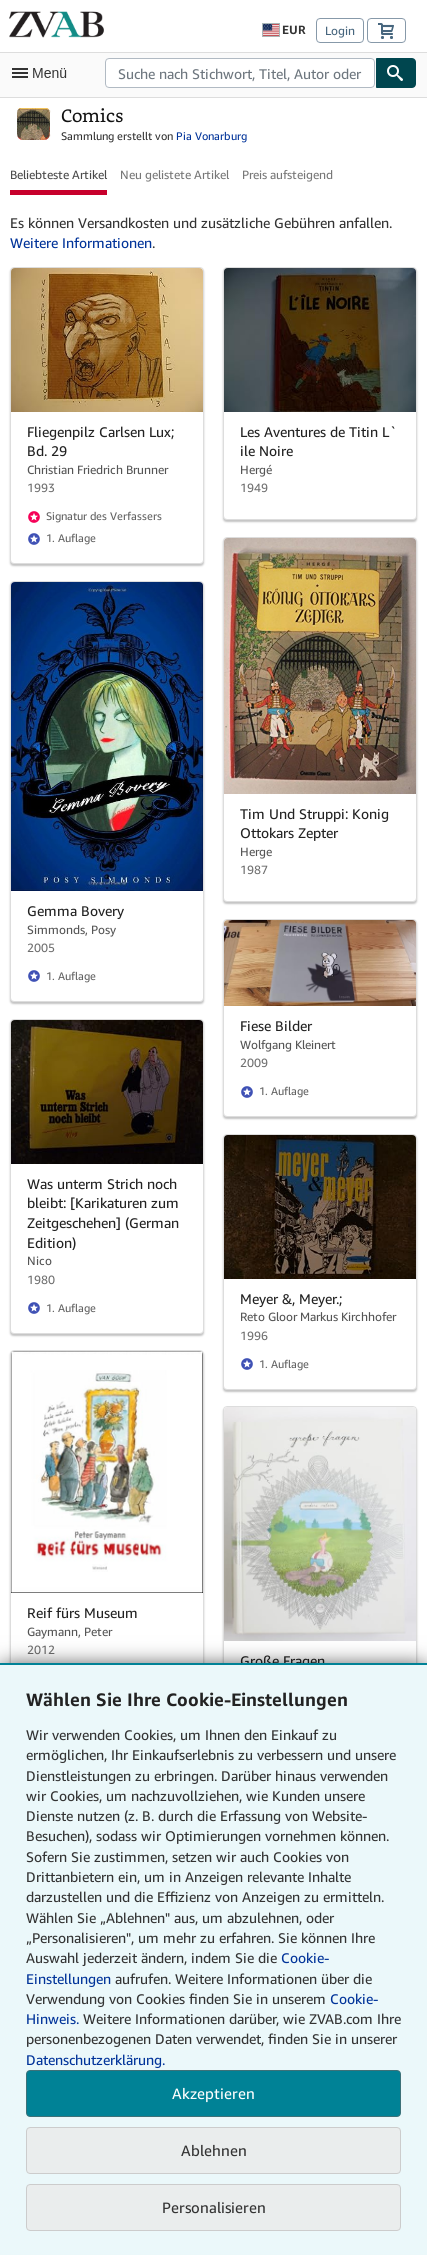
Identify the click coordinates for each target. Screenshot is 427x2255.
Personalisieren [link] (214, 2207)
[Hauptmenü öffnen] (44, 73)
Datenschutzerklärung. (95, 2059)
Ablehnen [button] (214, 2150)
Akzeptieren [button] (213, 2093)
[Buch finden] (396, 73)
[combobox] (240, 73)
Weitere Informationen (81, 242)
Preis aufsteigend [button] (287, 174)
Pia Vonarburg (211, 135)
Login (340, 30)
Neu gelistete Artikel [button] (174, 174)
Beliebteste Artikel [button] (58, 174)
